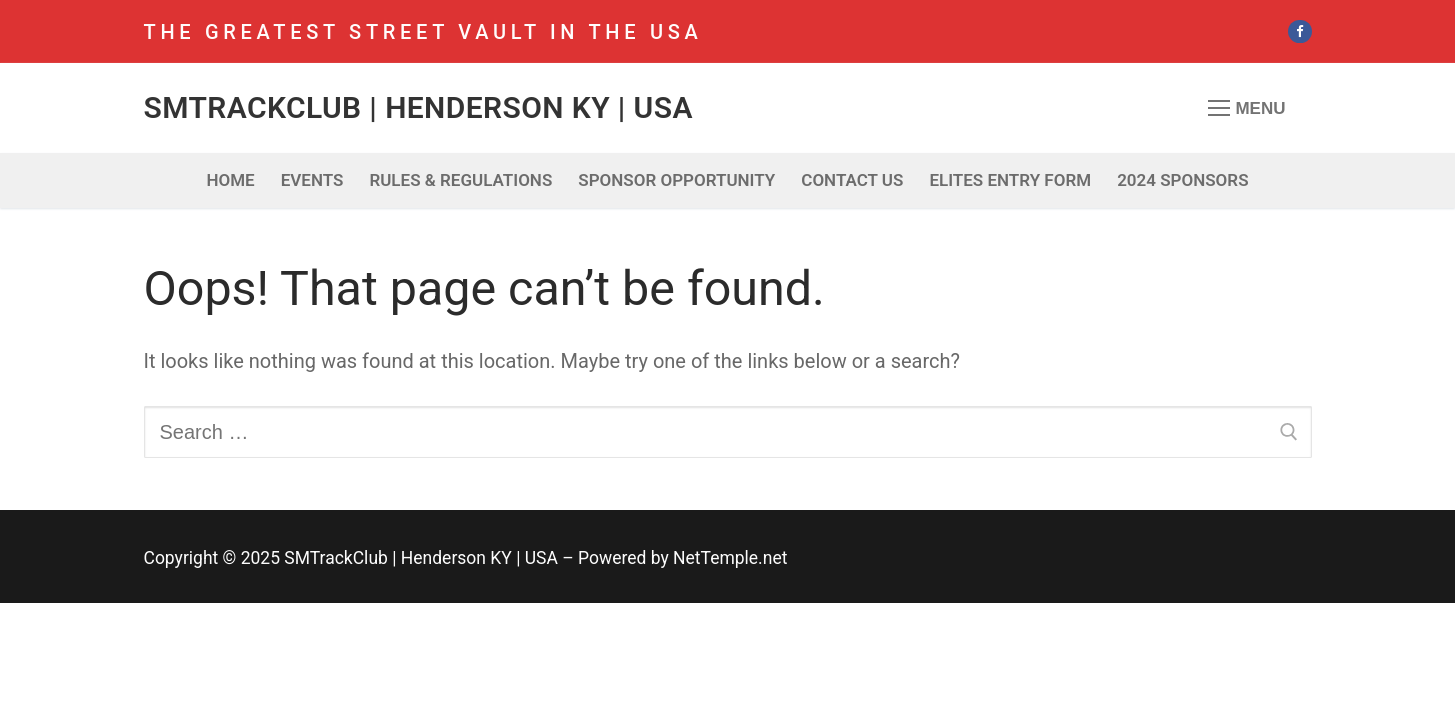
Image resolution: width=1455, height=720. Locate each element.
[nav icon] (1247, 108)
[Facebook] (1299, 31)
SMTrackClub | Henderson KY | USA (418, 107)
